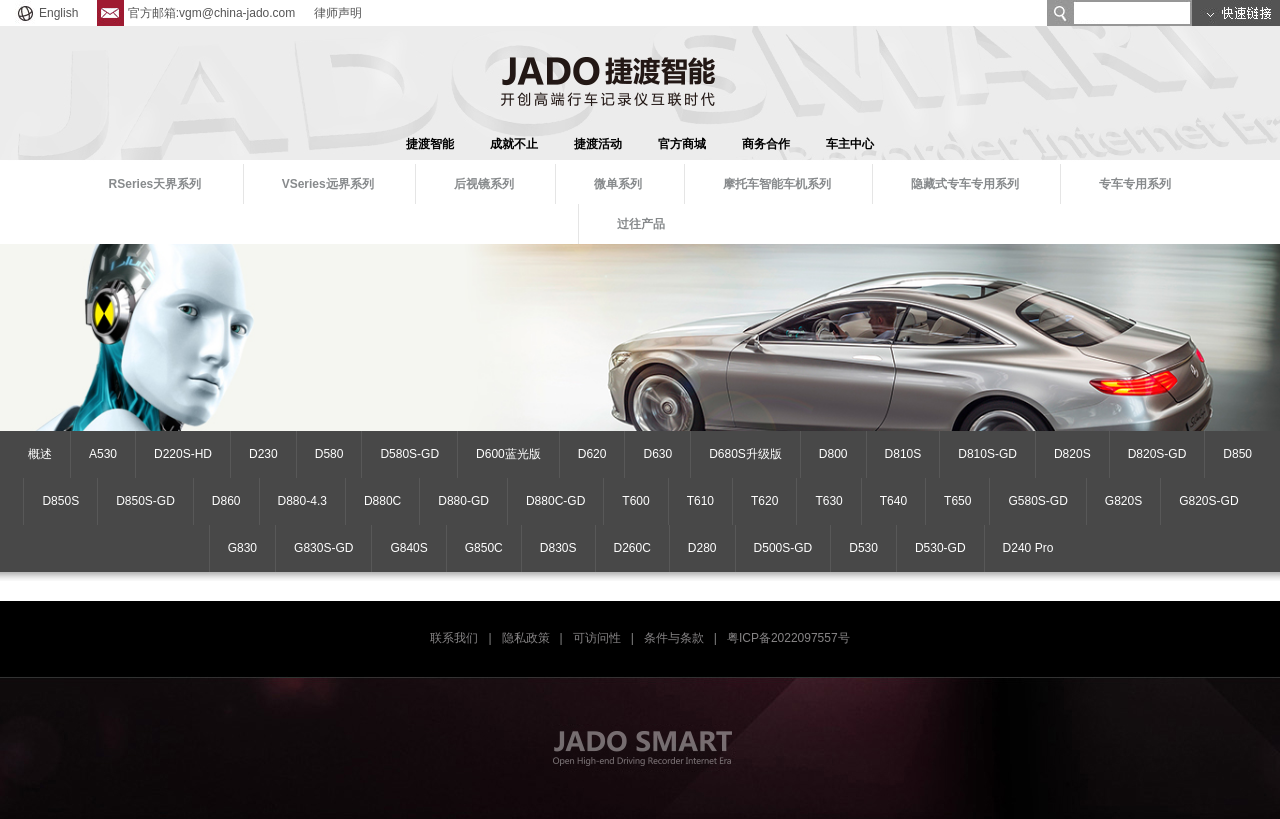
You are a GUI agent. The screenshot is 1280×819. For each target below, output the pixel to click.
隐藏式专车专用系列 (965, 184)
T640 (893, 501)
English (46, 13)
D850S (60, 501)
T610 (700, 501)
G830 (242, 548)
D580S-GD (409, 454)
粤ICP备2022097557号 (788, 638)
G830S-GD (323, 548)
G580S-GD (1037, 501)
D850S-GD (145, 501)
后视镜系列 (484, 184)
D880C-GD (555, 501)
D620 (592, 454)
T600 (635, 501)
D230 (263, 454)
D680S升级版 (745, 454)
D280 (702, 548)
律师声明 (338, 13)
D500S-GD (783, 548)
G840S (408, 548)
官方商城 (682, 144)
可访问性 (597, 638)
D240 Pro (1028, 548)
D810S (903, 454)
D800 (833, 454)
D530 (863, 548)
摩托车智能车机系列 (777, 184)
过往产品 (641, 224)
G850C (484, 548)
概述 (40, 454)
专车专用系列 (1135, 184)
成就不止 (514, 144)
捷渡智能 (430, 144)
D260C (632, 548)
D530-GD (940, 548)
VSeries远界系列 (328, 184)
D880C (382, 501)
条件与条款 (674, 638)
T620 (764, 501)
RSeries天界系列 (155, 184)
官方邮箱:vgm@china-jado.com (196, 13)
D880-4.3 (302, 501)
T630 (828, 501)
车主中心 (850, 144)
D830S (558, 548)
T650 (957, 501)
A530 (103, 454)
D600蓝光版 (508, 454)
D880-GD (463, 501)
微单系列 (618, 184)
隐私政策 (526, 638)
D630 (657, 454)
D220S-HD (183, 454)
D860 (226, 501)
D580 (329, 454)
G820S (1123, 501)
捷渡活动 (598, 144)
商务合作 (766, 144)
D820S (1072, 454)
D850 (1237, 454)
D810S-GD (987, 454)
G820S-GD (1208, 501)
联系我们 (454, 638)
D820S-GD (1157, 454)
